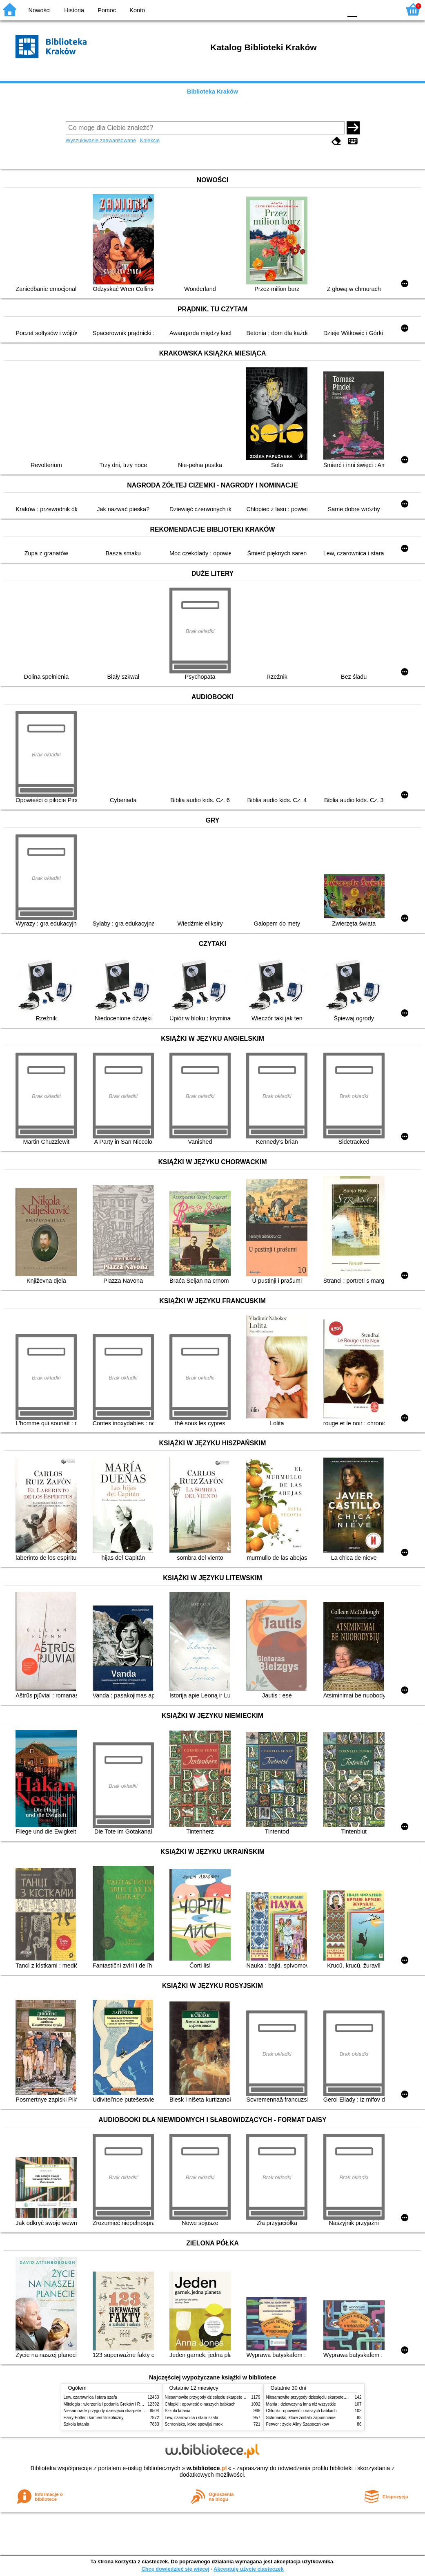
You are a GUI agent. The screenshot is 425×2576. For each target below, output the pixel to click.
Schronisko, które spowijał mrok (194, 2424)
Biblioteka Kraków (212, 91)
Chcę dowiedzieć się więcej (175, 2569)
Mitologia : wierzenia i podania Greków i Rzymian (109, 2404)
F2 (385, 9)
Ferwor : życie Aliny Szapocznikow (297, 2424)
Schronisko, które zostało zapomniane (301, 2417)
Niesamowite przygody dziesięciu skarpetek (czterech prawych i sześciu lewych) (137, 2410)
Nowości (40, 10)
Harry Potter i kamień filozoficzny (94, 2417)
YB (316, 9)
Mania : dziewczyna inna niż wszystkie (301, 2404)
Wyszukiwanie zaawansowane (101, 140)
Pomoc (107, 10)
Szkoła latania (76, 2424)
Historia (74, 10)
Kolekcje (150, 140)
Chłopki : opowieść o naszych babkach (200, 2404)
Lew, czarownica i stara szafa (90, 2397)
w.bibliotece (207, 2468)
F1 (366, 9)
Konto (137, 10)
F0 (352, 9)
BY (333, 9)
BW (300, 9)
